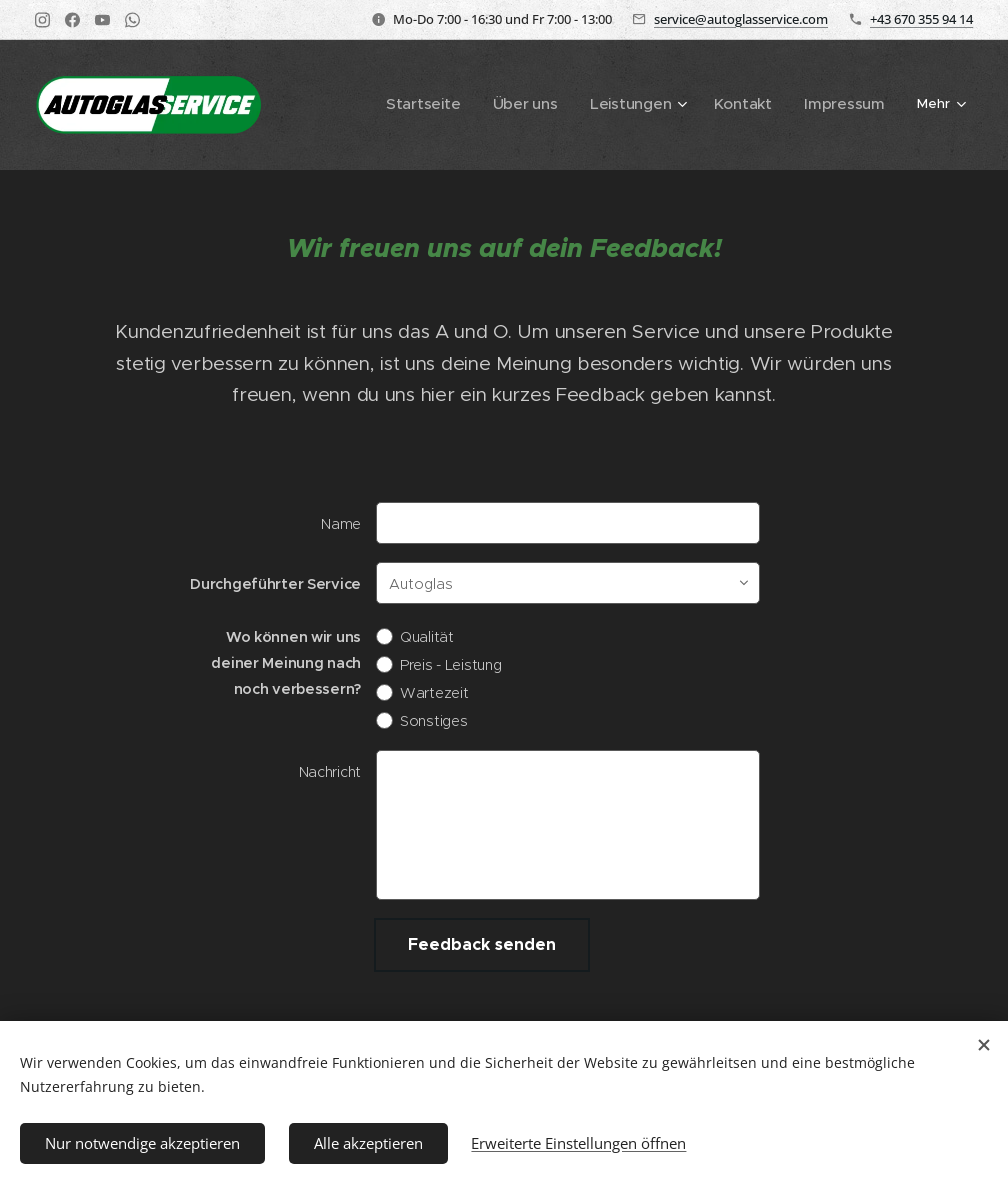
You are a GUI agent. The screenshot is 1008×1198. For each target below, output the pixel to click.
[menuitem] (360, 105)
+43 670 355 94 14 (921, 19)
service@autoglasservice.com (741, 19)
